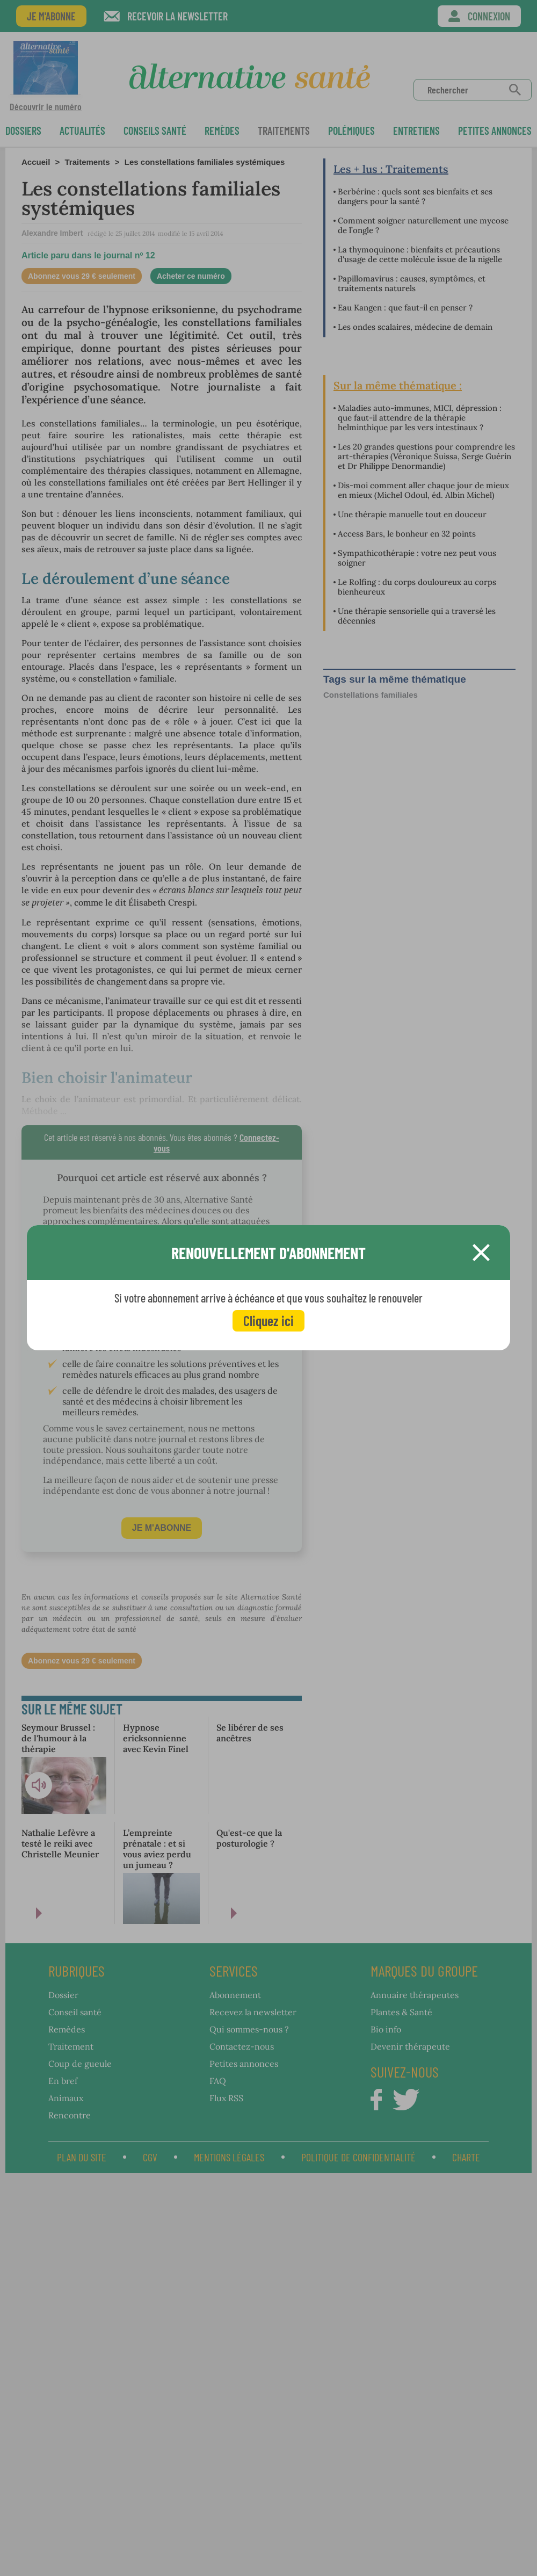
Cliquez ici (268, 1320)
